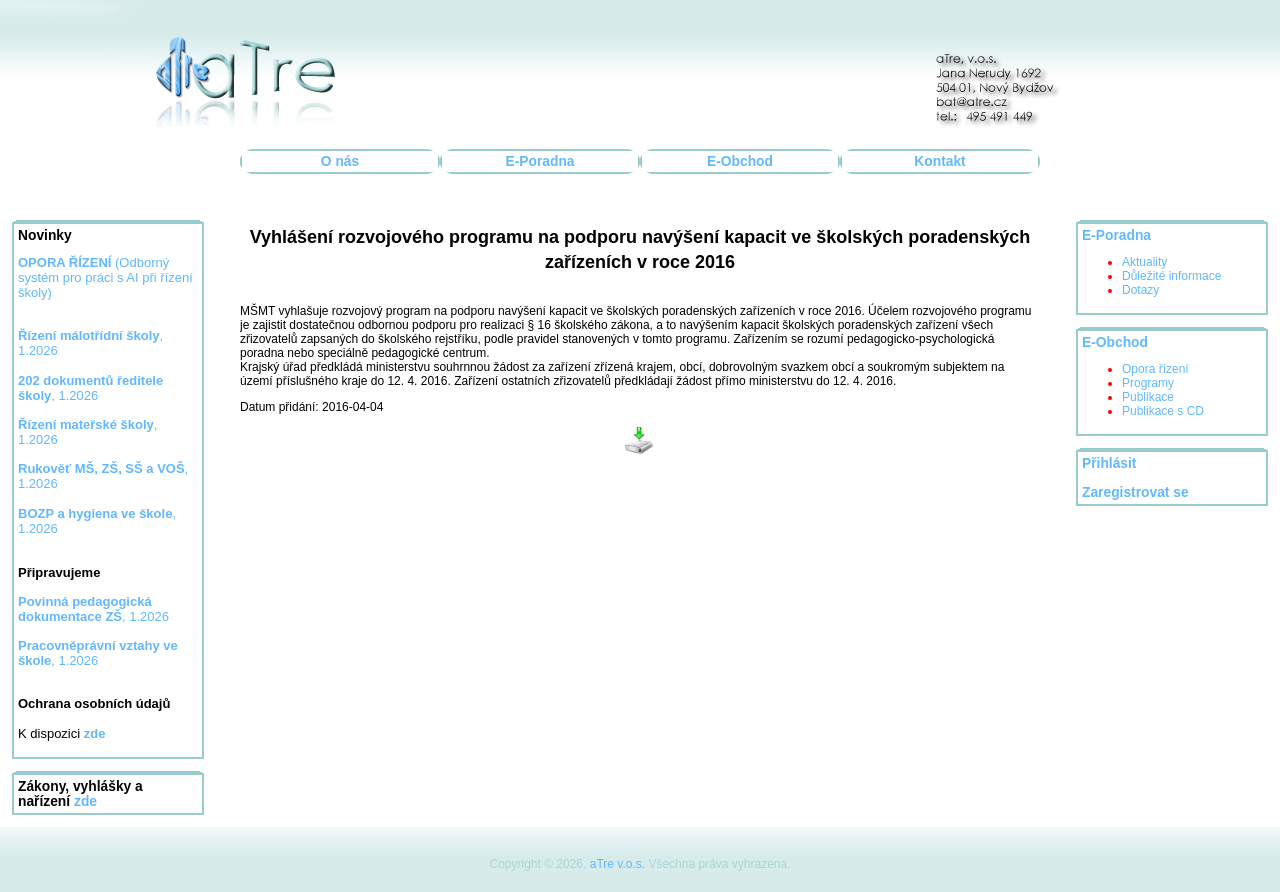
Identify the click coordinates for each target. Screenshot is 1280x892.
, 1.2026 (93, 609)
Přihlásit (1109, 463)
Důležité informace (1171, 276)
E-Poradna (540, 161)
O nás (340, 161)
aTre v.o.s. (617, 864)
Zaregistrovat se (1135, 492)
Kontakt (939, 161)
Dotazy (1140, 290)
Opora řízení (1155, 369)
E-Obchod (740, 161)
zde (85, 801)
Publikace (1148, 397)
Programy (1148, 383)
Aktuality (1144, 262)
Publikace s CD (1163, 411)
